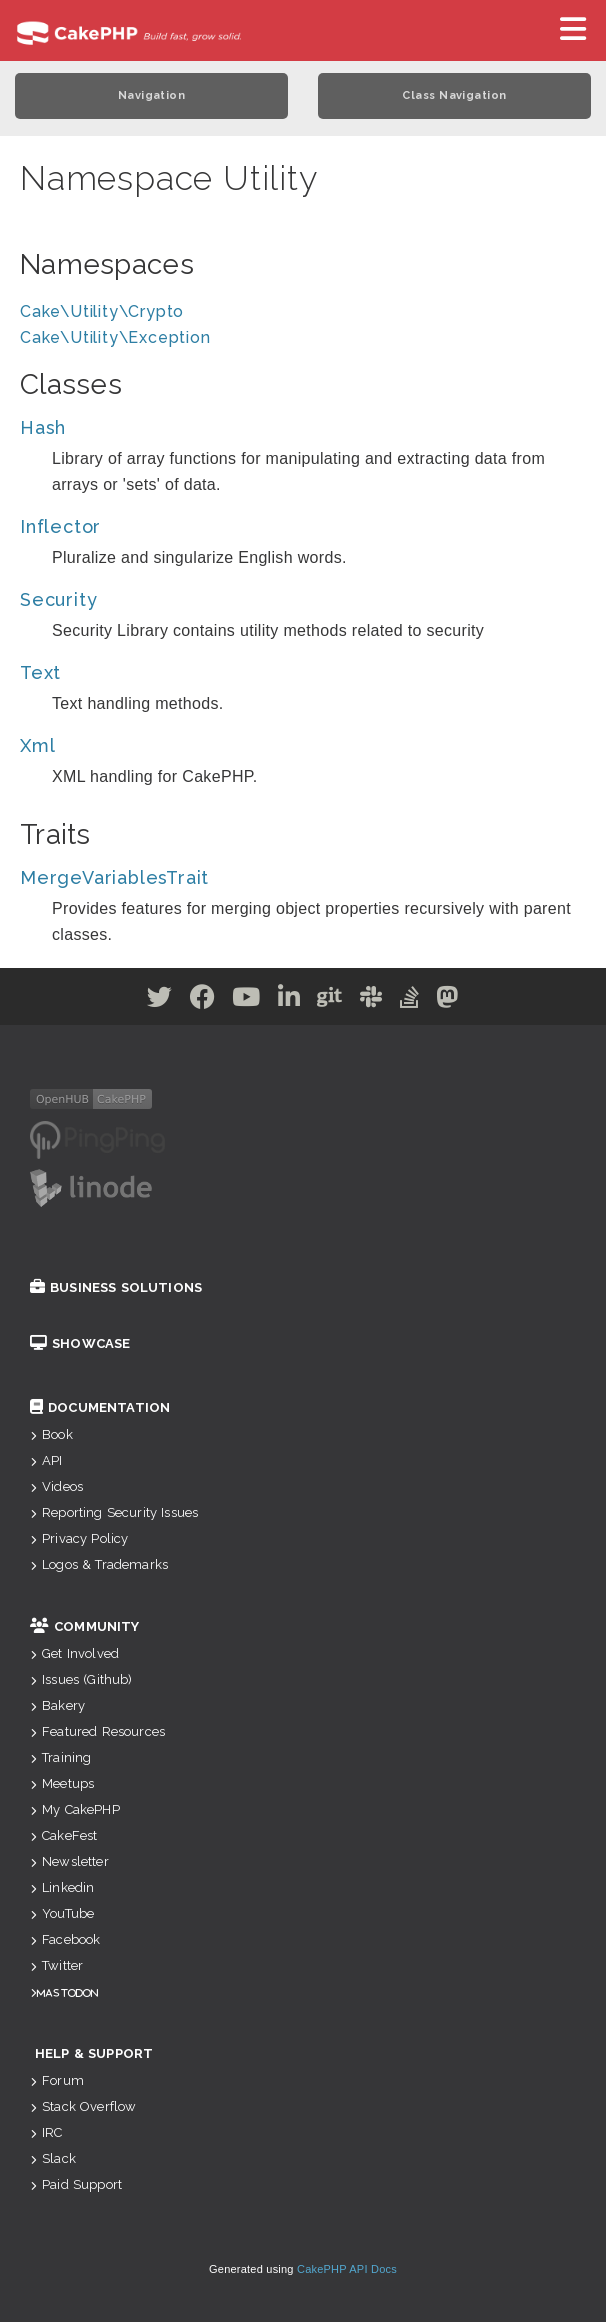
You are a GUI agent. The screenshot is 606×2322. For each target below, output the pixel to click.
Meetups (62, 1783)
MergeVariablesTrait (114, 877)
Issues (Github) (81, 1679)
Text (40, 672)
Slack (53, 2158)
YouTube (62, 1913)
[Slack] (371, 1000)
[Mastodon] (447, 1000)
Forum (57, 2080)
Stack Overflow (83, 2106)
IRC (46, 2132)
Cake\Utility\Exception (115, 337)
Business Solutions (116, 1287)
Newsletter (69, 1861)
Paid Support (76, 2184)
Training (60, 1757)
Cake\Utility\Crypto (102, 311)
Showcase (80, 1343)
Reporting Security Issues (114, 1512)
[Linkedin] (289, 1000)
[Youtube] (246, 1000)
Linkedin (62, 1887)
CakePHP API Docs (347, 2269)
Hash (43, 427)
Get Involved (74, 1653)
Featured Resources (97, 1731)
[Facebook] (203, 1000)
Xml (37, 745)
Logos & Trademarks (99, 1564)
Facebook (65, 1939)
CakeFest (63, 1835)
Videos (56, 1486)
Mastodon (67, 1992)
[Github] (330, 1000)
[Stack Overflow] (410, 1000)
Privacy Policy (79, 1538)
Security (58, 599)
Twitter (56, 1965)
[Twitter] (160, 1000)
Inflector (60, 526)
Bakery (57, 1705)
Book (51, 1434)
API (46, 1460)
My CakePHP (75, 1809)
